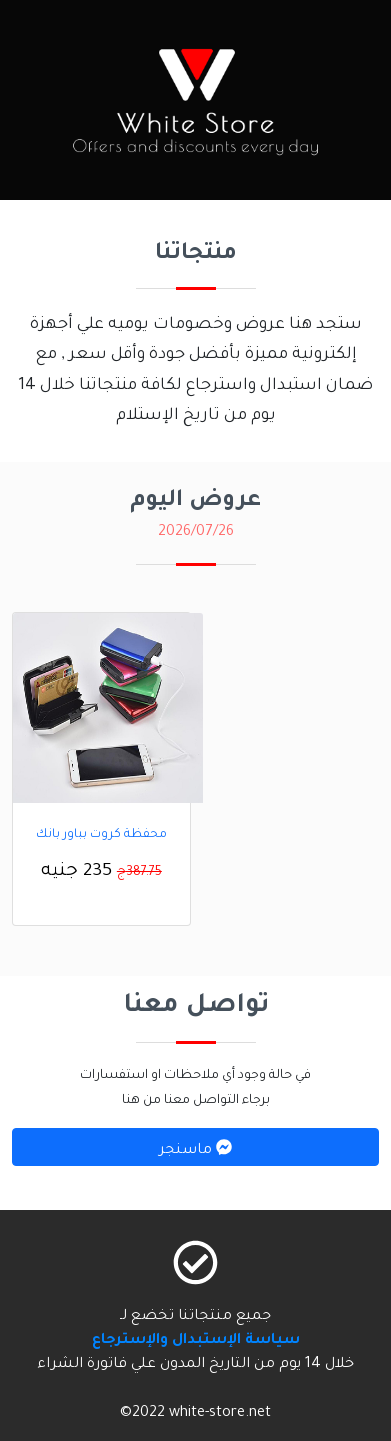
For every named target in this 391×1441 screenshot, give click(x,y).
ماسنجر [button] (195, 1149)
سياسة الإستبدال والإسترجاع (196, 1341)
